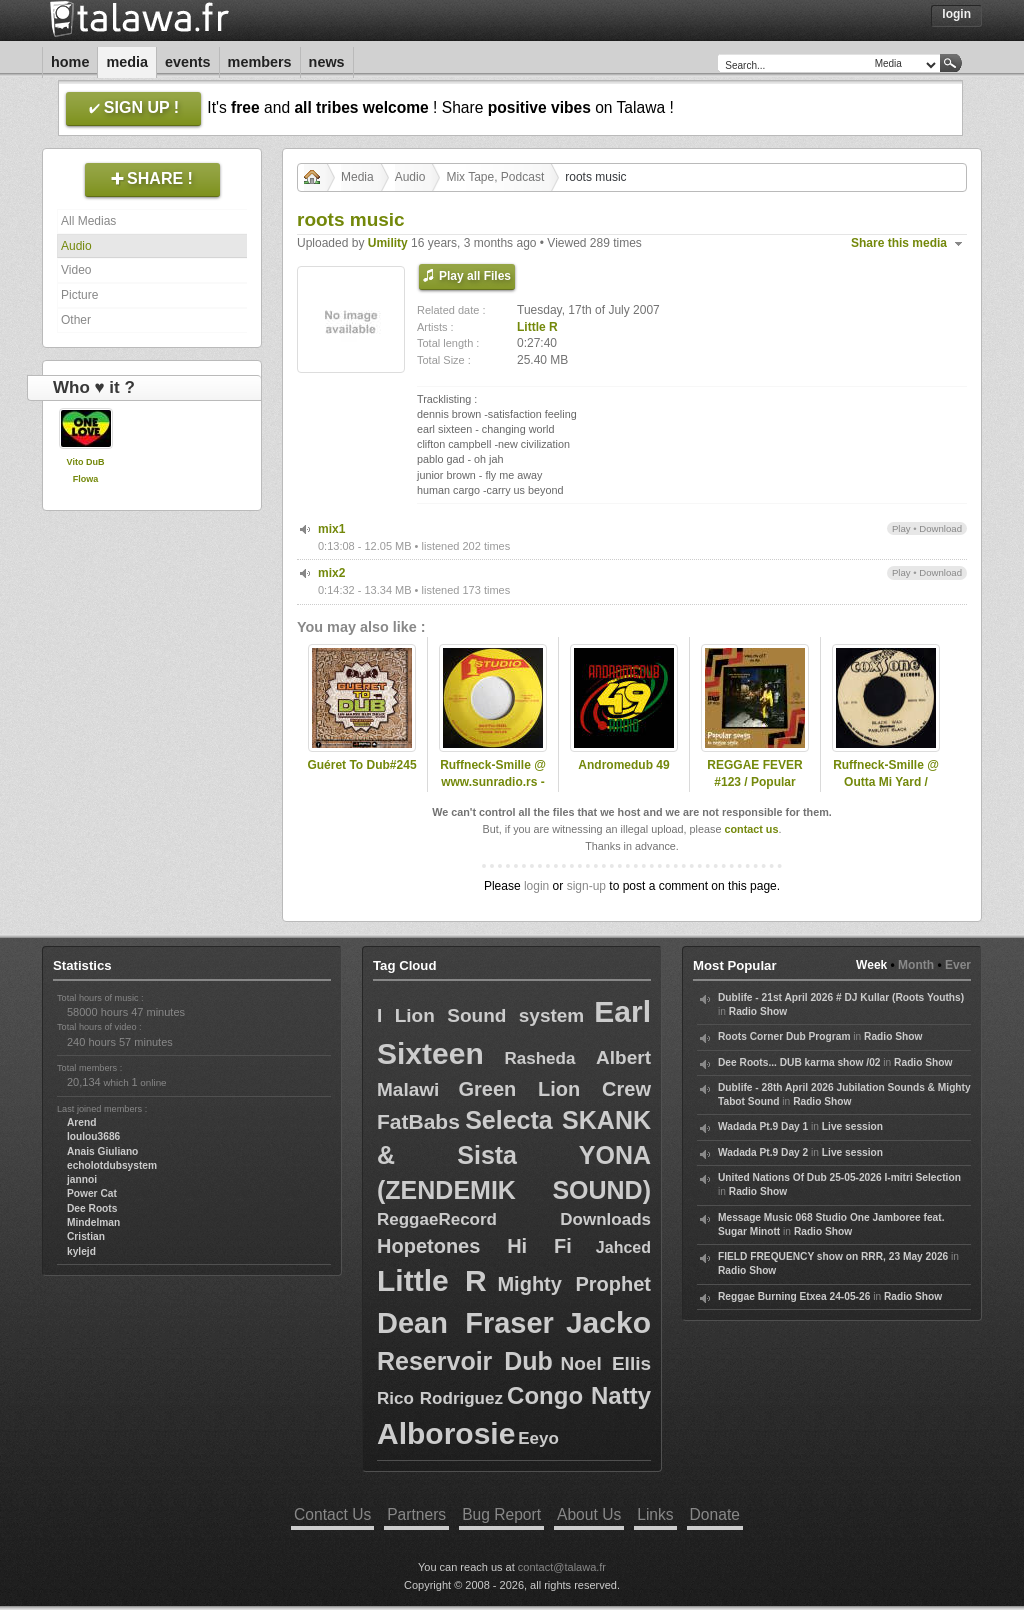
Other (76, 320)
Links (655, 1514)
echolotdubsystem (112, 1165)
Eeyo (538, 1438)
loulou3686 (93, 1136)
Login (956, 14)
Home (70, 62)
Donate (715, 1514)
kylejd (81, 1251)
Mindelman (93, 1222)
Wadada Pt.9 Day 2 (763, 1152)
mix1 (331, 529)
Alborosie (446, 1433)
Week (871, 965)
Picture (79, 295)
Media (127, 62)
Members (260, 62)
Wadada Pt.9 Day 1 (763, 1126)
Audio (76, 246)
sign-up (586, 886)
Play (901, 528)
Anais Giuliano (102, 1151)
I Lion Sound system (480, 1015)
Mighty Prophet (574, 1284)
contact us (751, 829)
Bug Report (501, 1514)
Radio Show (758, 1011)
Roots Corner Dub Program (784, 1036)
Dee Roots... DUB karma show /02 (799, 1062)
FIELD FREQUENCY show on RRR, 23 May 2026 (833, 1256)
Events (188, 62)
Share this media (899, 243)
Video (76, 270)
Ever (958, 965)
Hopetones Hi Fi (474, 1246)
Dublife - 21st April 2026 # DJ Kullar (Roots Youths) (841, 997)
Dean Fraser (465, 1323)
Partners (416, 1514)
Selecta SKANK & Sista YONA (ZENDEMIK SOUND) (514, 1155)
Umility (388, 243)
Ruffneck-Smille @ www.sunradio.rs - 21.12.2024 (493, 782)
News (327, 62)
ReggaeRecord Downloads (514, 1219)
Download (940, 528)
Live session (852, 1126)
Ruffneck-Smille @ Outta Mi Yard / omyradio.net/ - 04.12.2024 (886, 790)
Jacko (608, 1322)
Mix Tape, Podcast (495, 177)
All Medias (88, 221)
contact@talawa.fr (562, 1567)
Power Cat (92, 1193)
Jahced (623, 1247)
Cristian (86, 1236)
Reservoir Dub (465, 1361)
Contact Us (332, 1514)
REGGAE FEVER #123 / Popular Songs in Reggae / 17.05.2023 (755, 790)
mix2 (331, 573)
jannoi (82, 1179)
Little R (537, 327)
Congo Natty (579, 1395)
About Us (589, 1514)
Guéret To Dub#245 (361, 765)
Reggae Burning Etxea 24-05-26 (794, 1296)
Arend (81, 1122)
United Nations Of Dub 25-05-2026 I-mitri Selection (839, 1177)
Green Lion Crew (554, 1089)
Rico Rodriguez (440, 1398)
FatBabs (418, 1121)
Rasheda (539, 1058)
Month (916, 965)
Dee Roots (92, 1208)
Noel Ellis (606, 1363)
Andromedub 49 (623, 765)
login (536, 886)
